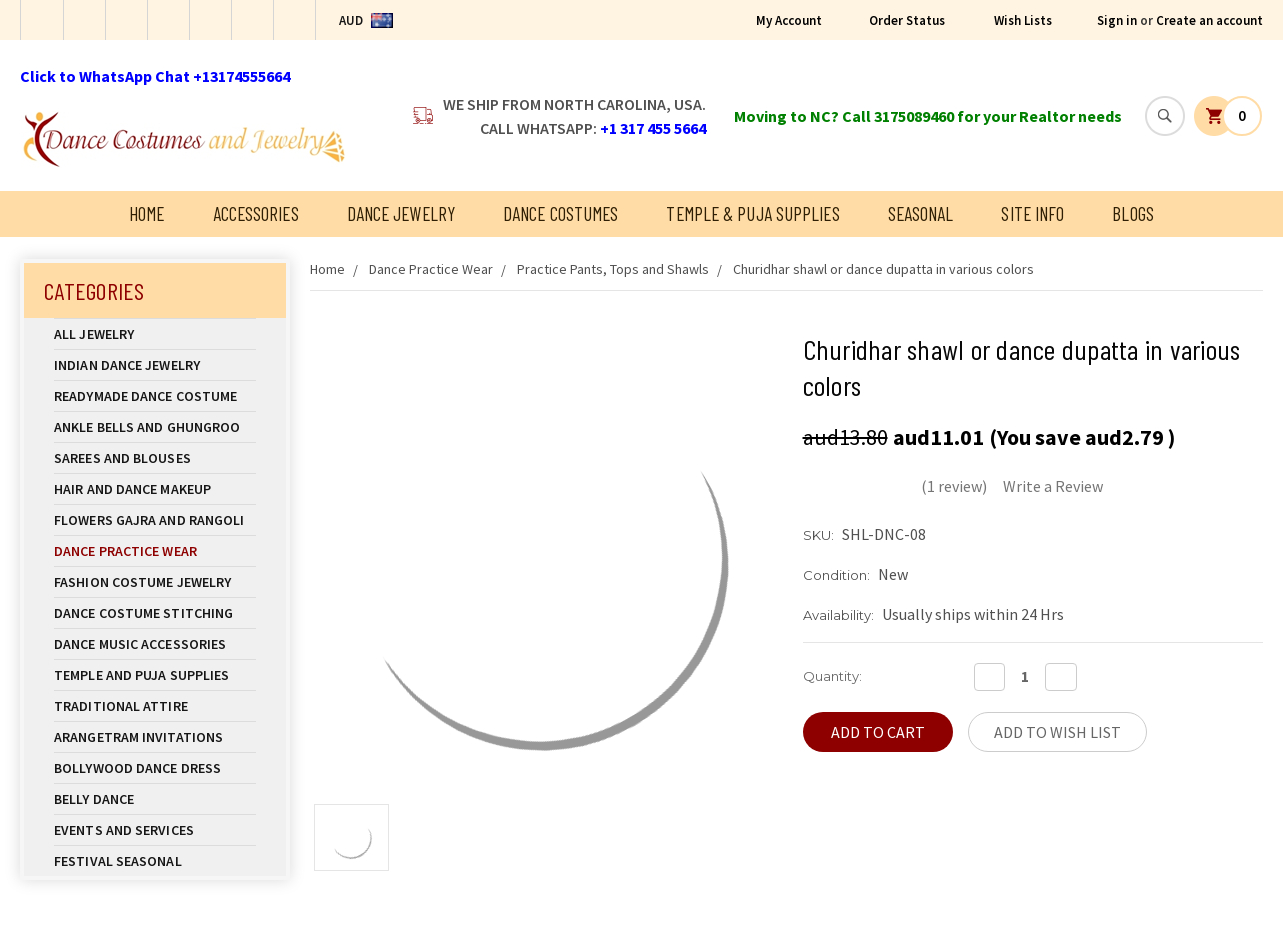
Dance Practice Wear (155, 551)
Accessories (256, 213)
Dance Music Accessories (140, 644)
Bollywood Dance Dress (137, 768)
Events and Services (124, 830)
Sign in (1117, 20)
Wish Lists (1023, 20)
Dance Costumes (560, 213)
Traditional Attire (121, 706)
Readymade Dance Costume (155, 396)
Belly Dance (155, 799)
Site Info (1032, 213)
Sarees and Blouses (155, 458)
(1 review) (954, 486)
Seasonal (921, 213)
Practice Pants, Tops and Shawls (613, 269)
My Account (789, 20)
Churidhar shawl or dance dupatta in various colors (883, 269)
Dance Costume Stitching (143, 613)
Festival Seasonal (118, 861)
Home (146, 213)
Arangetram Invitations (138, 737)
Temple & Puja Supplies (752, 213)
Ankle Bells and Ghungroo (147, 427)
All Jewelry (155, 334)
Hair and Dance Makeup (155, 489)
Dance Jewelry (401, 213)
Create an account (1209, 20)
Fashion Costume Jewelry (155, 582)
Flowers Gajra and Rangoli (149, 520)
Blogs (1133, 213)
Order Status (907, 20)
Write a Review (1053, 486)
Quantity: (832, 676)
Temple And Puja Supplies (155, 675)
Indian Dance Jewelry (155, 365)
